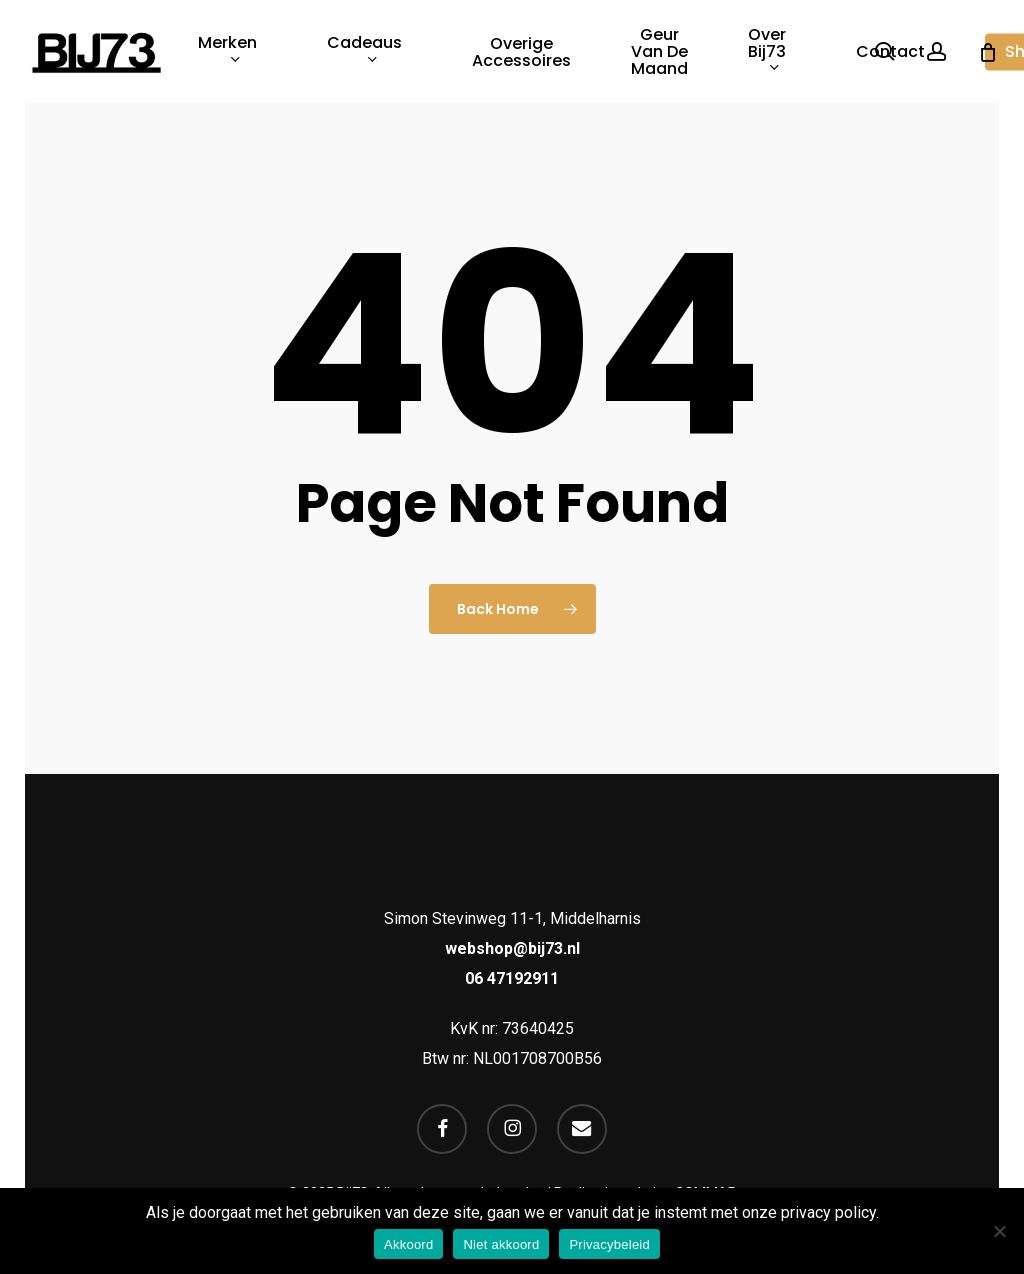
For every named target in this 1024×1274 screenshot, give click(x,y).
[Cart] (988, 52)
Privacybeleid (609, 1244)
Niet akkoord (501, 1244)
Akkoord (408, 1244)
